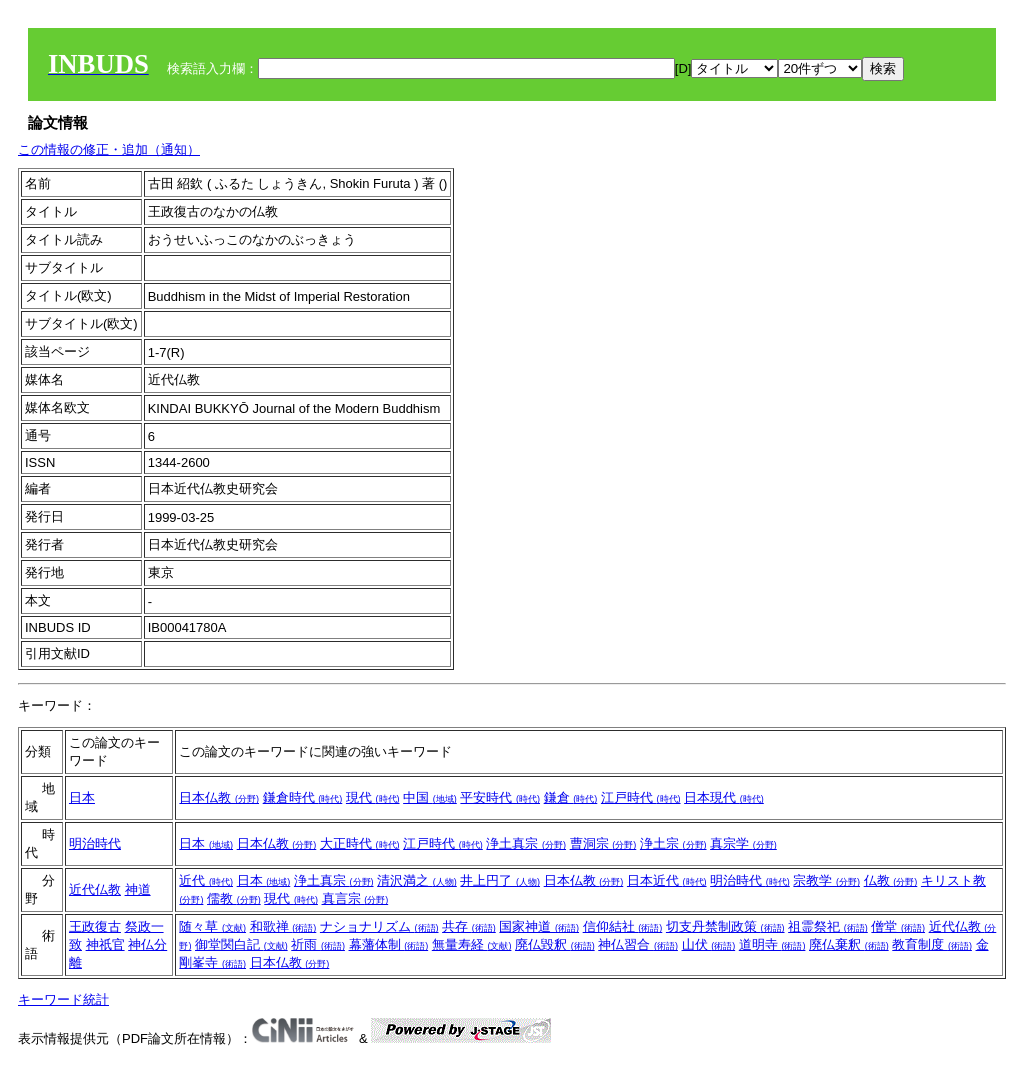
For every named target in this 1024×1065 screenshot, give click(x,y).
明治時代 (95, 843)
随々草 (212, 926)
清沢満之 (417, 880)
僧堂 (898, 926)
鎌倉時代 (303, 797)
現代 (373, 797)
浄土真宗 (526, 843)
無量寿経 (472, 944)
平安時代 (500, 797)
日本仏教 (219, 797)
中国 (430, 797)
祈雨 (318, 944)
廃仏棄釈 (849, 944)
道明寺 (772, 944)
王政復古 (95, 926)
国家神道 (539, 926)
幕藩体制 (389, 944)
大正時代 (360, 843)
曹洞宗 (603, 843)
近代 (206, 880)
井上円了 (500, 880)
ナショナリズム (379, 926)
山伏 (709, 944)
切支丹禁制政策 (725, 926)
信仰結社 (623, 926)
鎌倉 (571, 797)
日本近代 (667, 880)
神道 (138, 889)
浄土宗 (673, 843)
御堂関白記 (241, 944)
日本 (82, 797)
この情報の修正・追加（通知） (109, 149)
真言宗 (355, 898)
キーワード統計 (63, 999)
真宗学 (743, 843)
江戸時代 (641, 797)
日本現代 (724, 797)
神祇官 (105, 944)
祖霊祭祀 (828, 926)
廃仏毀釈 (555, 944)
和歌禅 (283, 926)
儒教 (234, 898)
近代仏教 (95, 889)
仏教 (891, 880)
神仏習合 (638, 944)
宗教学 (826, 880)
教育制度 (932, 944)
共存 (469, 926)
